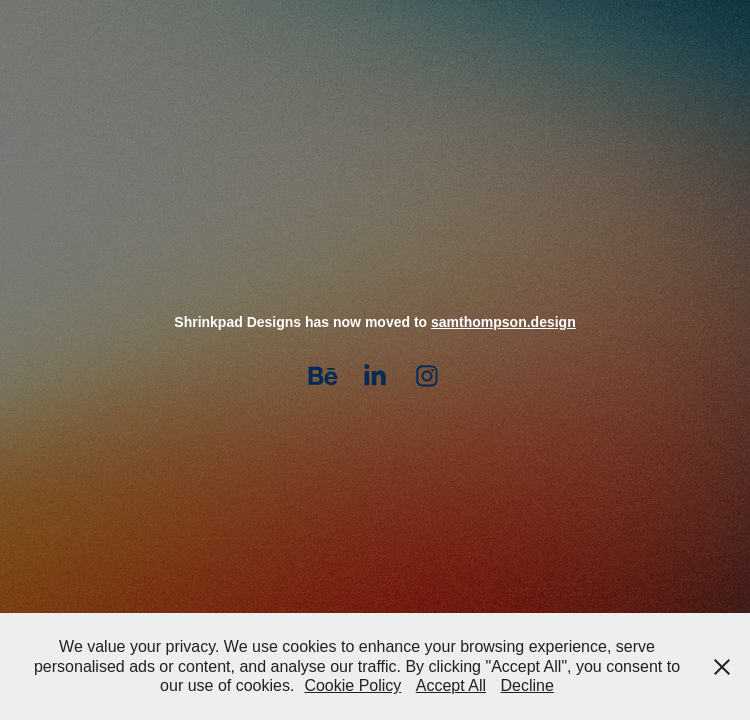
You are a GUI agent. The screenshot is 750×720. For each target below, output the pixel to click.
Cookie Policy (352, 685)
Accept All (451, 685)
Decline (527, 685)
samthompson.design (503, 322)
